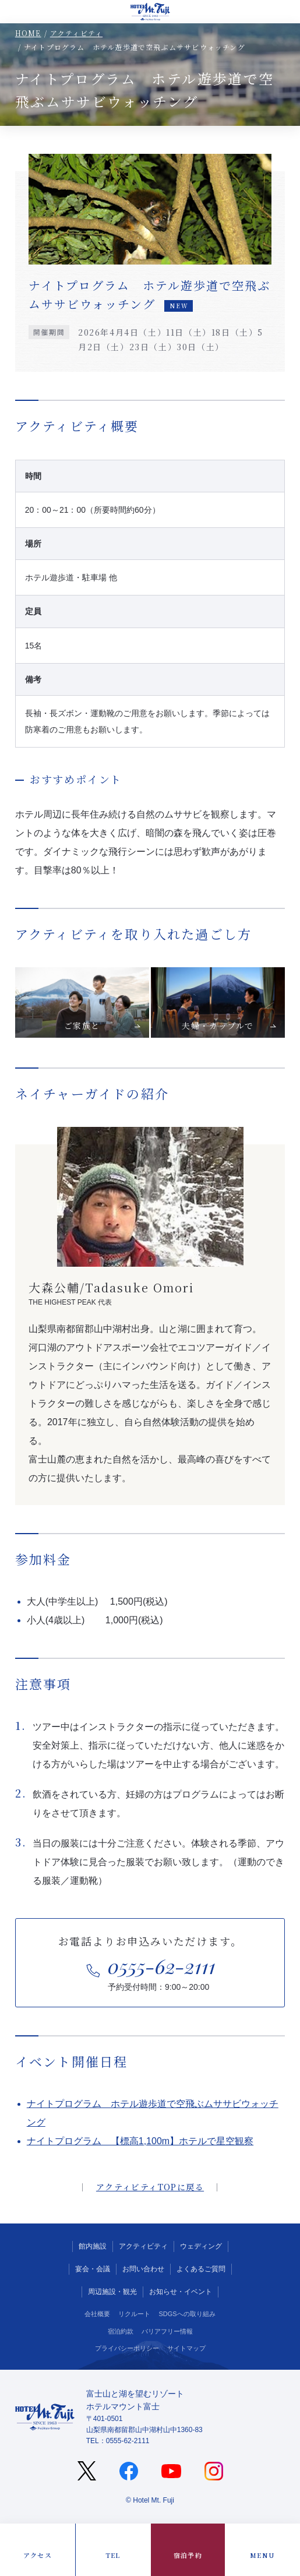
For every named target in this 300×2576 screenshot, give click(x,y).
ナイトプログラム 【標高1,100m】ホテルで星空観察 (140, 2141)
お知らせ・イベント (180, 2292)
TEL (113, 2555)
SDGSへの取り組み (186, 2313)
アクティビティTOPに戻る (150, 2187)
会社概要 (97, 2313)
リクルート (134, 2313)
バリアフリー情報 (167, 2331)
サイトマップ (186, 2348)
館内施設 (93, 2246)
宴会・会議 (92, 2269)
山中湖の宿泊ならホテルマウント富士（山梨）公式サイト (150, 11)
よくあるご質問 (201, 2269)
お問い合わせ (143, 2269)
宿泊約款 (120, 2331)
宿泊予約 (188, 2555)
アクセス (37, 2555)
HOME (28, 33)
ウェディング (201, 2246)
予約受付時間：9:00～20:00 (162, 1971)
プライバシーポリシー (127, 2348)
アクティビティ (76, 33)
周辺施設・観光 (112, 2292)
